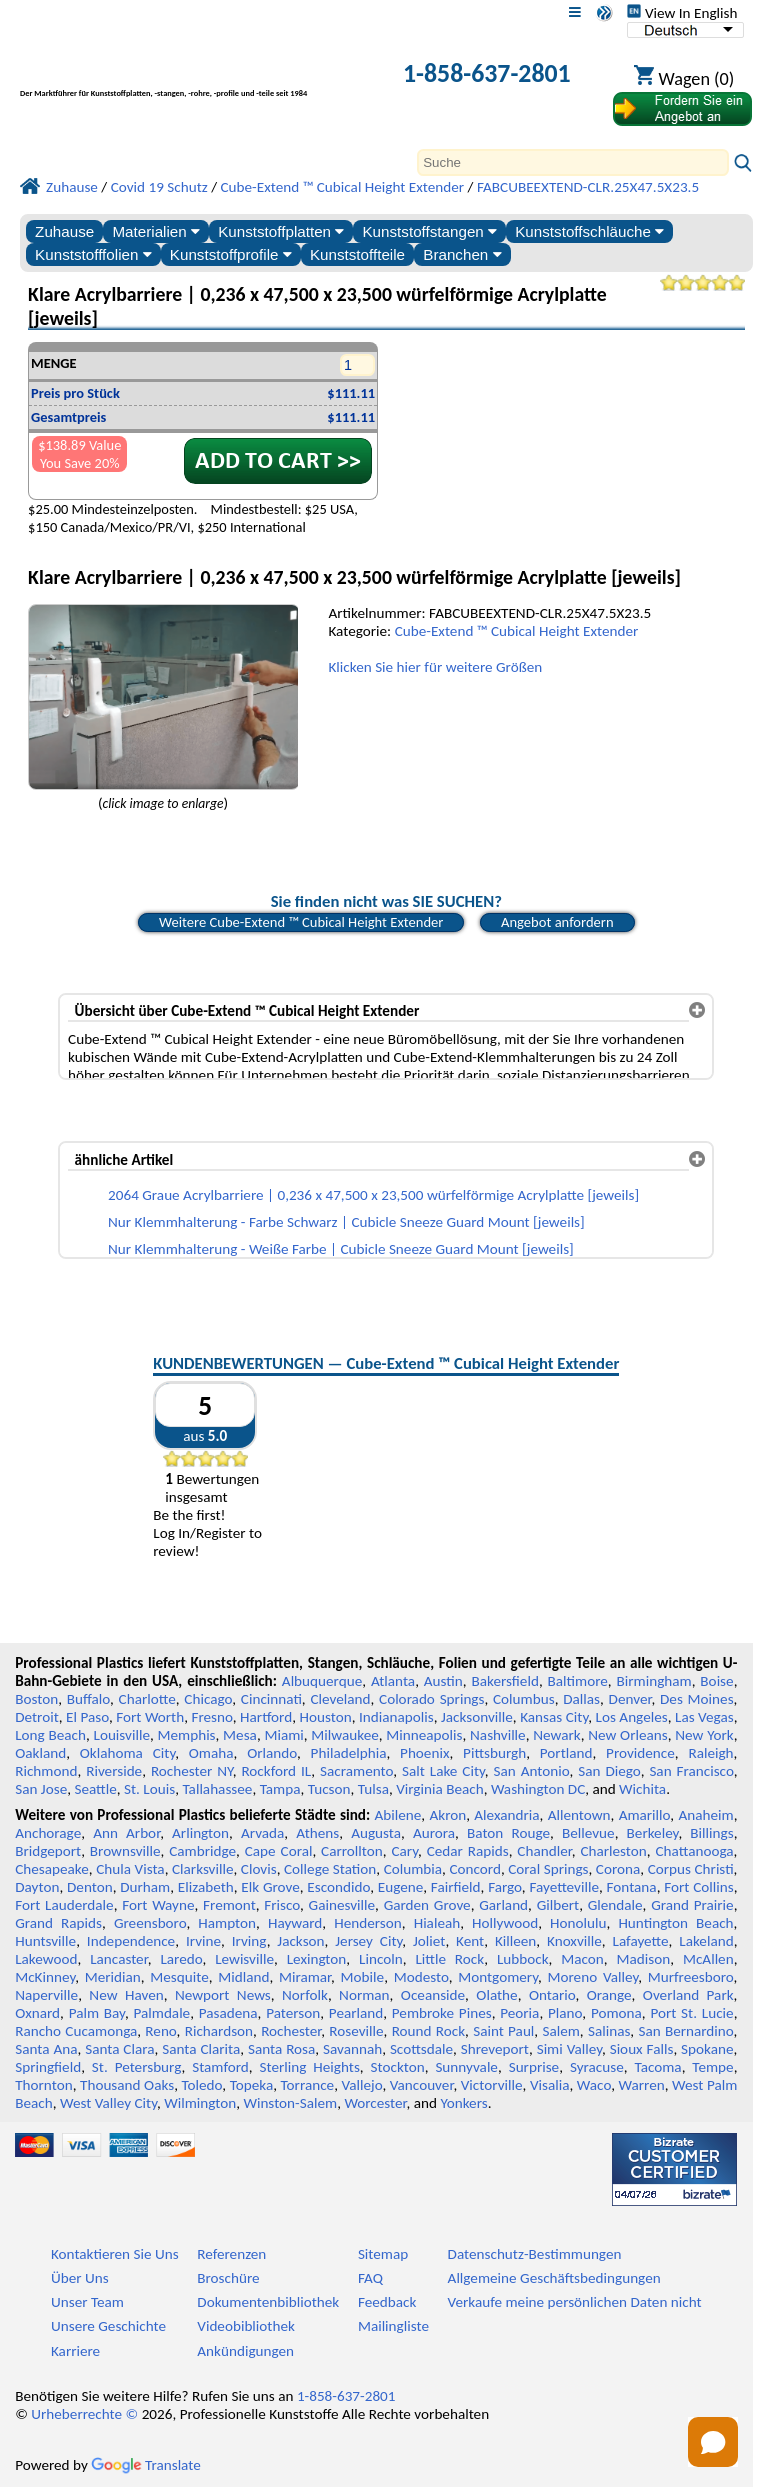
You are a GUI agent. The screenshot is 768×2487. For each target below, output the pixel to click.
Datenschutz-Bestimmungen (535, 2254)
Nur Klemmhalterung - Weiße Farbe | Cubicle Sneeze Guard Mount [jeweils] (341, 1249)
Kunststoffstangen (429, 231)
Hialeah (437, 1923)
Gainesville (342, 1905)
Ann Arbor (126, 1833)
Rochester (291, 2031)
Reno (160, 2031)
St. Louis (149, 1789)
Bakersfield (504, 1681)
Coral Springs (548, 1869)
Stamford (220, 2067)
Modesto (421, 1977)
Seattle (95, 1789)
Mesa (240, 1735)
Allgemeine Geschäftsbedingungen (554, 2278)
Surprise (534, 2067)
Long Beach (50, 1735)
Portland (566, 1753)
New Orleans (627, 1735)
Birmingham (654, 1681)
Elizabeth (206, 1887)
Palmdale (161, 2013)
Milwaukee (344, 1735)
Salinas (609, 2031)
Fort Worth (150, 1717)
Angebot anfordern (557, 922)
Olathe (496, 1995)
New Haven (126, 1995)
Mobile (363, 1977)
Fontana (632, 1887)
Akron (447, 1815)
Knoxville (574, 1941)
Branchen (462, 254)
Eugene (401, 1887)
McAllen (708, 1959)
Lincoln (381, 1959)
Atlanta (393, 1681)
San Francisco (691, 1771)
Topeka (252, 2085)
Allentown (579, 1815)
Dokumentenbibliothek (268, 2302)
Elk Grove (270, 1887)
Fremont (229, 1905)
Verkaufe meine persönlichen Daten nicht (575, 2302)
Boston (36, 1699)
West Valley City (108, 2103)
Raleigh (710, 1753)
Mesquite (179, 1977)
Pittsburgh (494, 1753)
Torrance (308, 2085)
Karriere (75, 2351)
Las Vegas (704, 1717)
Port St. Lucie (691, 2013)
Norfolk (305, 1995)
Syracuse (597, 2067)
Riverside (114, 1771)
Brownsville (125, 1851)
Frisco (282, 1905)
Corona (618, 1869)
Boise (716, 1681)
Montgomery (498, 1977)
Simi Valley (569, 2049)
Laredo (181, 1959)
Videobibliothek (246, 2326)
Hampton (227, 1923)
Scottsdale (421, 2049)
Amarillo (645, 1815)
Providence (640, 1753)
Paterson (293, 2013)
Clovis (259, 1869)
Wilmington (200, 2103)
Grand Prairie (692, 1905)
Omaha (211, 1753)
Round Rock (428, 2031)
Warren (641, 2085)
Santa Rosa (281, 2049)
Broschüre (228, 2278)
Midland (243, 1977)
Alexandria (506, 1815)
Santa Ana (46, 2049)
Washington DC (538, 1789)
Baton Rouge (508, 1833)
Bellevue (588, 1833)
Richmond (46, 1771)
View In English (682, 13)
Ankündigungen (245, 2351)
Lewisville (244, 1959)
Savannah (352, 2049)
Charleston (613, 1851)
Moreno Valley (593, 1977)
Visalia (550, 2085)
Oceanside (433, 1995)
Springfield (48, 2067)
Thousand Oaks (127, 2085)
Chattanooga (694, 1851)
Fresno (211, 1717)
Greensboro (150, 1923)
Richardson (219, 2031)
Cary (404, 1851)
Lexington (317, 1959)
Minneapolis (424, 1735)
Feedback (387, 2302)
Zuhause (64, 231)
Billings (711, 1833)
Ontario (552, 1995)
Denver (630, 1699)
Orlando (272, 1753)
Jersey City (368, 1941)
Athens (317, 1833)
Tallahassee (217, 1789)
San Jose (41, 1789)
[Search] (573, 162)
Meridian (113, 1977)
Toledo (202, 2085)
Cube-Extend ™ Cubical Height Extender (517, 631)
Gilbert (558, 1905)
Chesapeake (52, 1869)
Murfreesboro (691, 1977)
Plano (565, 2013)
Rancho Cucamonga (76, 2031)
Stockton (398, 2067)
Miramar (305, 1977)
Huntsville (45, 1941)
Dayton (37, 1887)
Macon (582, 1959)
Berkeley (653, 1833)
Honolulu (578, 1923)
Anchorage (48, 1833)
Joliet (429, 1941)
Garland (503, 1905)
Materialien (156, 231)
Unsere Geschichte (108, 2326)
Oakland (40, 1753)
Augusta (376, 1833)
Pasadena (228, 2013)
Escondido (338, 1887)
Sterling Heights (310, 2067)
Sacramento (356, 1771)
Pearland (356, 2013)
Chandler (544, 1851)
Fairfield (456, 1887)
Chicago (208, 1699)
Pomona (616, 2013)
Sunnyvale (466, 2067)
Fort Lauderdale (64, 1905)
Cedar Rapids (468, 1851)
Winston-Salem (290, 2103)
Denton (90, 1887)
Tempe (712, 2067)
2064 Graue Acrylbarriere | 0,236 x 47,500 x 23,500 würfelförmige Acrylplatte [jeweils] (373, 1195)
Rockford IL (276, 1771)
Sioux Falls (642, 2049)
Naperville (46, 1995)
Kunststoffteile (357, 254)
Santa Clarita (201, 2049)
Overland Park (688, 1995)
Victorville (492, 2085)
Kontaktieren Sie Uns (115, 2254)
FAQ (370, 2278)
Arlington (200, 1833)
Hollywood (505, 1923)
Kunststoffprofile (231, 254)
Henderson (368, 1923)
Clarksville (203, 1869)
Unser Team (87, 2302)
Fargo (505, 1887)
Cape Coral (279, 1851)
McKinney (45, 1977)
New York (704, 1735)
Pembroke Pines (442, 2013)
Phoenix (424, 1753)
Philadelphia (349, 1753)
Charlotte (147, 1699)
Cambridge (202, 1851)
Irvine (203, 1941)
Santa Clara (119, 2049)
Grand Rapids (58, 1923)
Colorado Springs (431, 1699)
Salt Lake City (443, 1771)
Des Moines (697, 1699)
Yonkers (463, 2103)
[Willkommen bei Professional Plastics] (190, 75)
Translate (146, 2465)
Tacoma (657, 2067)
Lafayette (641, 1941)
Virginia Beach (440, 1789)
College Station (330, 1869)
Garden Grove (427, 1905)
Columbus (524, 1699)
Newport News (223, 1995)
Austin (443, 1681)
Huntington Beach (675, 1923)
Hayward (295, 1923)
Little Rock (449, 1959)
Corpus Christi (691, 1869)
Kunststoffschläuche (589, 231)
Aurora (434, 1833)
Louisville (122, 1735)
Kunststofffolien (93, 254)
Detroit (37, 1717)
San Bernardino (685, 2031)
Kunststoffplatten (281, 231)
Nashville (498, 1735)
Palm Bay (97, 2013)
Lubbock (523, 1959)
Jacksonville (477, 1717)
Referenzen (231, 2254)
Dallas (581, 1699)
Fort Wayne (158, 1905)
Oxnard (37, 2013)
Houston (326, 1717)
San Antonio (532, 1771)
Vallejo (362, 2085)
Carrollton (352, 1851)
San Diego (609, 1771)
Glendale (615, 1905)
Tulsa (373, 1789)
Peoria (519, 2013)
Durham (145, 1887)
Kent (470, 1941)
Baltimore (578, 1681)
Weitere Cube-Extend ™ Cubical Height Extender (301, 922)
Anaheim (705, 1815)
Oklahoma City (127, 1753)
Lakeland (706, 1941)
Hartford (266, 1717)
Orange (609, 1995)
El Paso (87, 1717)
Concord (474, 1869)
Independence (131, 1941)
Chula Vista (130, 1869)
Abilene (398, 1815)
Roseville (356, 2031)
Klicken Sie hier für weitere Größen (435, 667)
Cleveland (340, 1699)
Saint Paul (503, 2031)
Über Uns (80, 2278)
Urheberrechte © (84, 2414)
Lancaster (118, 1959)
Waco (594, 2085)
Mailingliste (393, 2326)
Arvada (262, 1833)
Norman (364, 1995)
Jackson (300, 1941)
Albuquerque (322, 1681)
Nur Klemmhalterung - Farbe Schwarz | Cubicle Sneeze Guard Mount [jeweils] (346, 1222)
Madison (644, 1959)
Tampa (280, 1789)
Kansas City (554, 1717)
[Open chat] (713, 2442)
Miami (283, 1735)
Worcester (375, 2103)
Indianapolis (396, 1717)
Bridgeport (48, 1851)
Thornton (43, 2085)
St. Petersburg (137, 2067)
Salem (560, 2031)
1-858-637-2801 (487, 73)
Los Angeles (632, 1717)
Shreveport (495, 2049)
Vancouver (422, 2085)
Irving (249, 1941)
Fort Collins (698, 1887)
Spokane (707, 2049)
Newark (556, 1735)
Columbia (413, 1869)
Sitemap (383, 2254)
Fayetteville (564, 1887)
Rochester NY (192, 1771)
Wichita (642, 1789)
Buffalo (88, 1699)
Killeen (515, 1941)
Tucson (329, 1789)
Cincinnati (271, 1699)
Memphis (187, 1735)
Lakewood (46, 1959)
